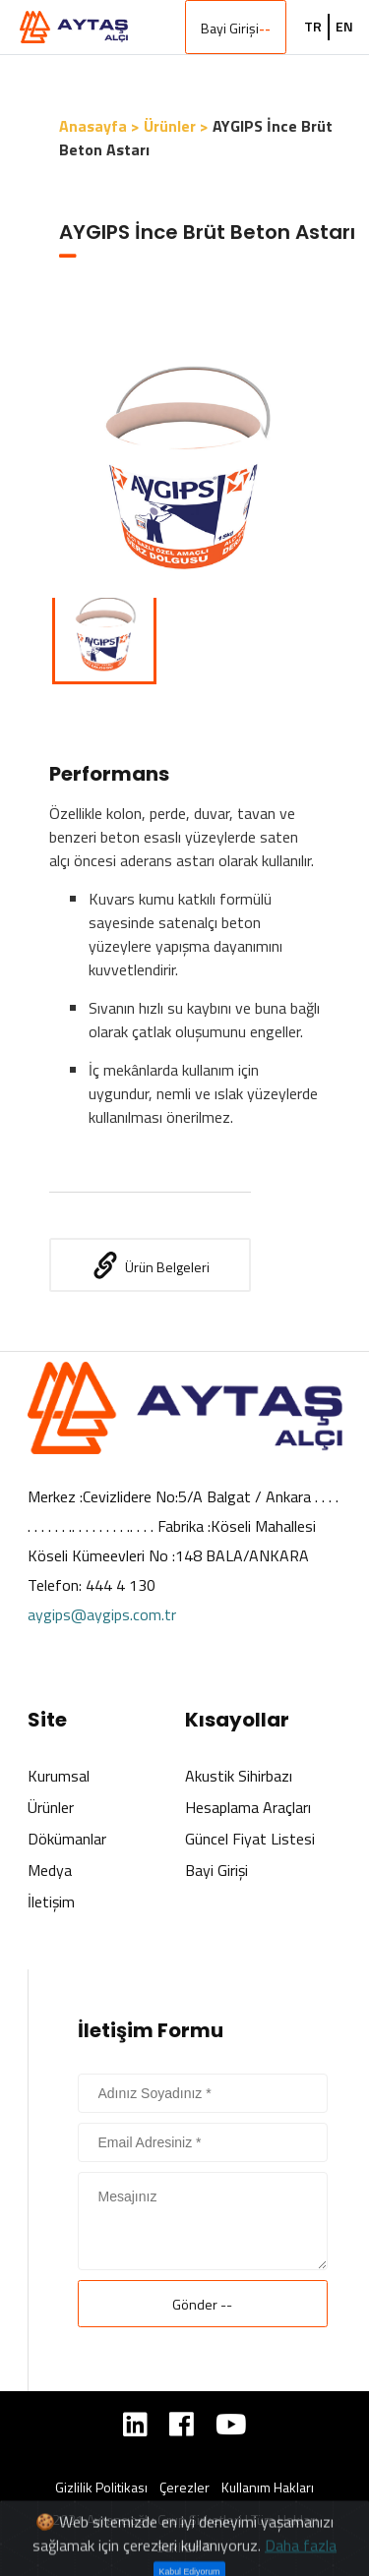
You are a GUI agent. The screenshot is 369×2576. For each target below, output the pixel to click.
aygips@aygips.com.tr (102, 1614)
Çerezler (184, 2487)
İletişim (51, 1901)
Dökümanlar (67, 1838)
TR (313, 26)
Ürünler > (176, 126)
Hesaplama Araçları (248, 1807)
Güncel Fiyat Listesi (250, 1838)
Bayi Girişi (236, 28)
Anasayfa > (99, 126)
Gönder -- (202, 2304)
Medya (50, 1870)
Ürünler (51, 1807)
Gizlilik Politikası (101, 2487)
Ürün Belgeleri (150, 1265)
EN (344, 26)
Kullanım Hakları (267, 2487)
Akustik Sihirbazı (238, 1775)
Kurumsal (59, 1775)
